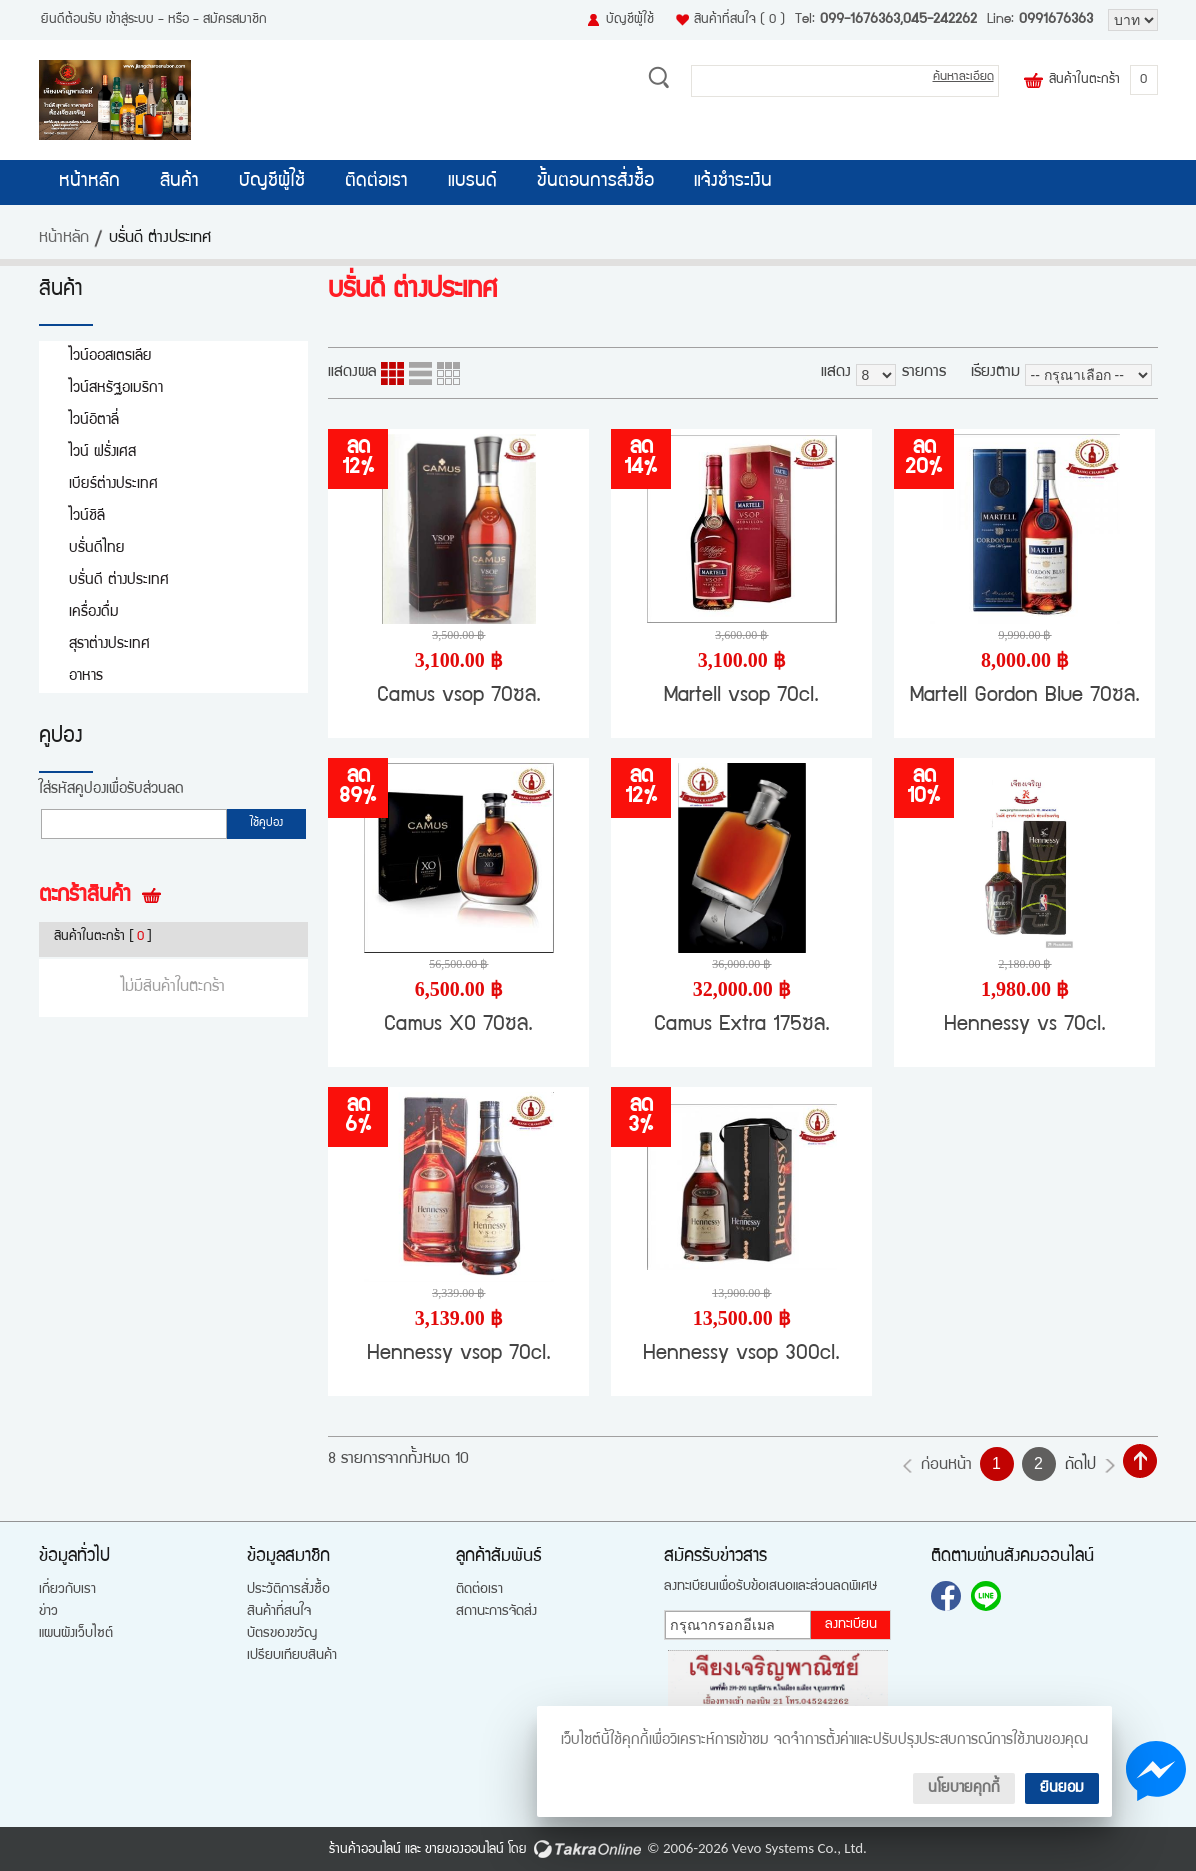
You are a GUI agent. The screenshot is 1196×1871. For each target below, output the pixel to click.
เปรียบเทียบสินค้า (292, 1656)
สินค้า (179, 182)
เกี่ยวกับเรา (67, 1590)
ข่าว (48, 1612)
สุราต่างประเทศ (109, 644)
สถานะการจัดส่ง (496, 1612)
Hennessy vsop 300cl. (741, 1354)
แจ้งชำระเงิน (733, 182)
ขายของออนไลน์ (464, 1850)
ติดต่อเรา (376, 182)
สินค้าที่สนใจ (739, 20)
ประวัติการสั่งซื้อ (288, 1590)
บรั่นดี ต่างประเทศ (119, 580)
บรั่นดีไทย (97, 548)
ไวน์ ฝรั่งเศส (102, 452)
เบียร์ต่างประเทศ (113, 484)
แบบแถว (420, 373)
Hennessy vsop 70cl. (459, 1354)
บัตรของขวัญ (282, 1634)
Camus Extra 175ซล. (742, 1025)
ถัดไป (1080, 1466)
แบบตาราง (448, 373)
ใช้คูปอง (266, 824)
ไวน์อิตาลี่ (94, 420)
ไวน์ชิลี (87, 516)
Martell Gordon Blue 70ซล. (1025, 696)
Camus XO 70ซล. (458, 1025)
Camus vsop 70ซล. (459, 696)
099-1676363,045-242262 (898, 20)
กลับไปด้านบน (1140, 1461)
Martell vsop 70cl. (741, 696)
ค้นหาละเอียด (963, 77)
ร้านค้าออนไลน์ (365, 1850)
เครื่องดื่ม (94, 612)
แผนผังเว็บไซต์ (76, 1634)
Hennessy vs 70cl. (1025, 1025)
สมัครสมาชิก (235, 20)
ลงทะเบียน (851, 1625)
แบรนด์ (472, 182)
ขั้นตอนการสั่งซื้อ (595, 182)
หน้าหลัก (89, 182)
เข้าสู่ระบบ (130, 20)
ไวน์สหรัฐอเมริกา (116, 388)
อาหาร (86, 676)
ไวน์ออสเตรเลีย (110, 356)
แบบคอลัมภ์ (392, 373)
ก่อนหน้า (946, 1466)
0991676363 (1056, 20)
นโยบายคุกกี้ (964, 1788)
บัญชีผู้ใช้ (630, 20)
